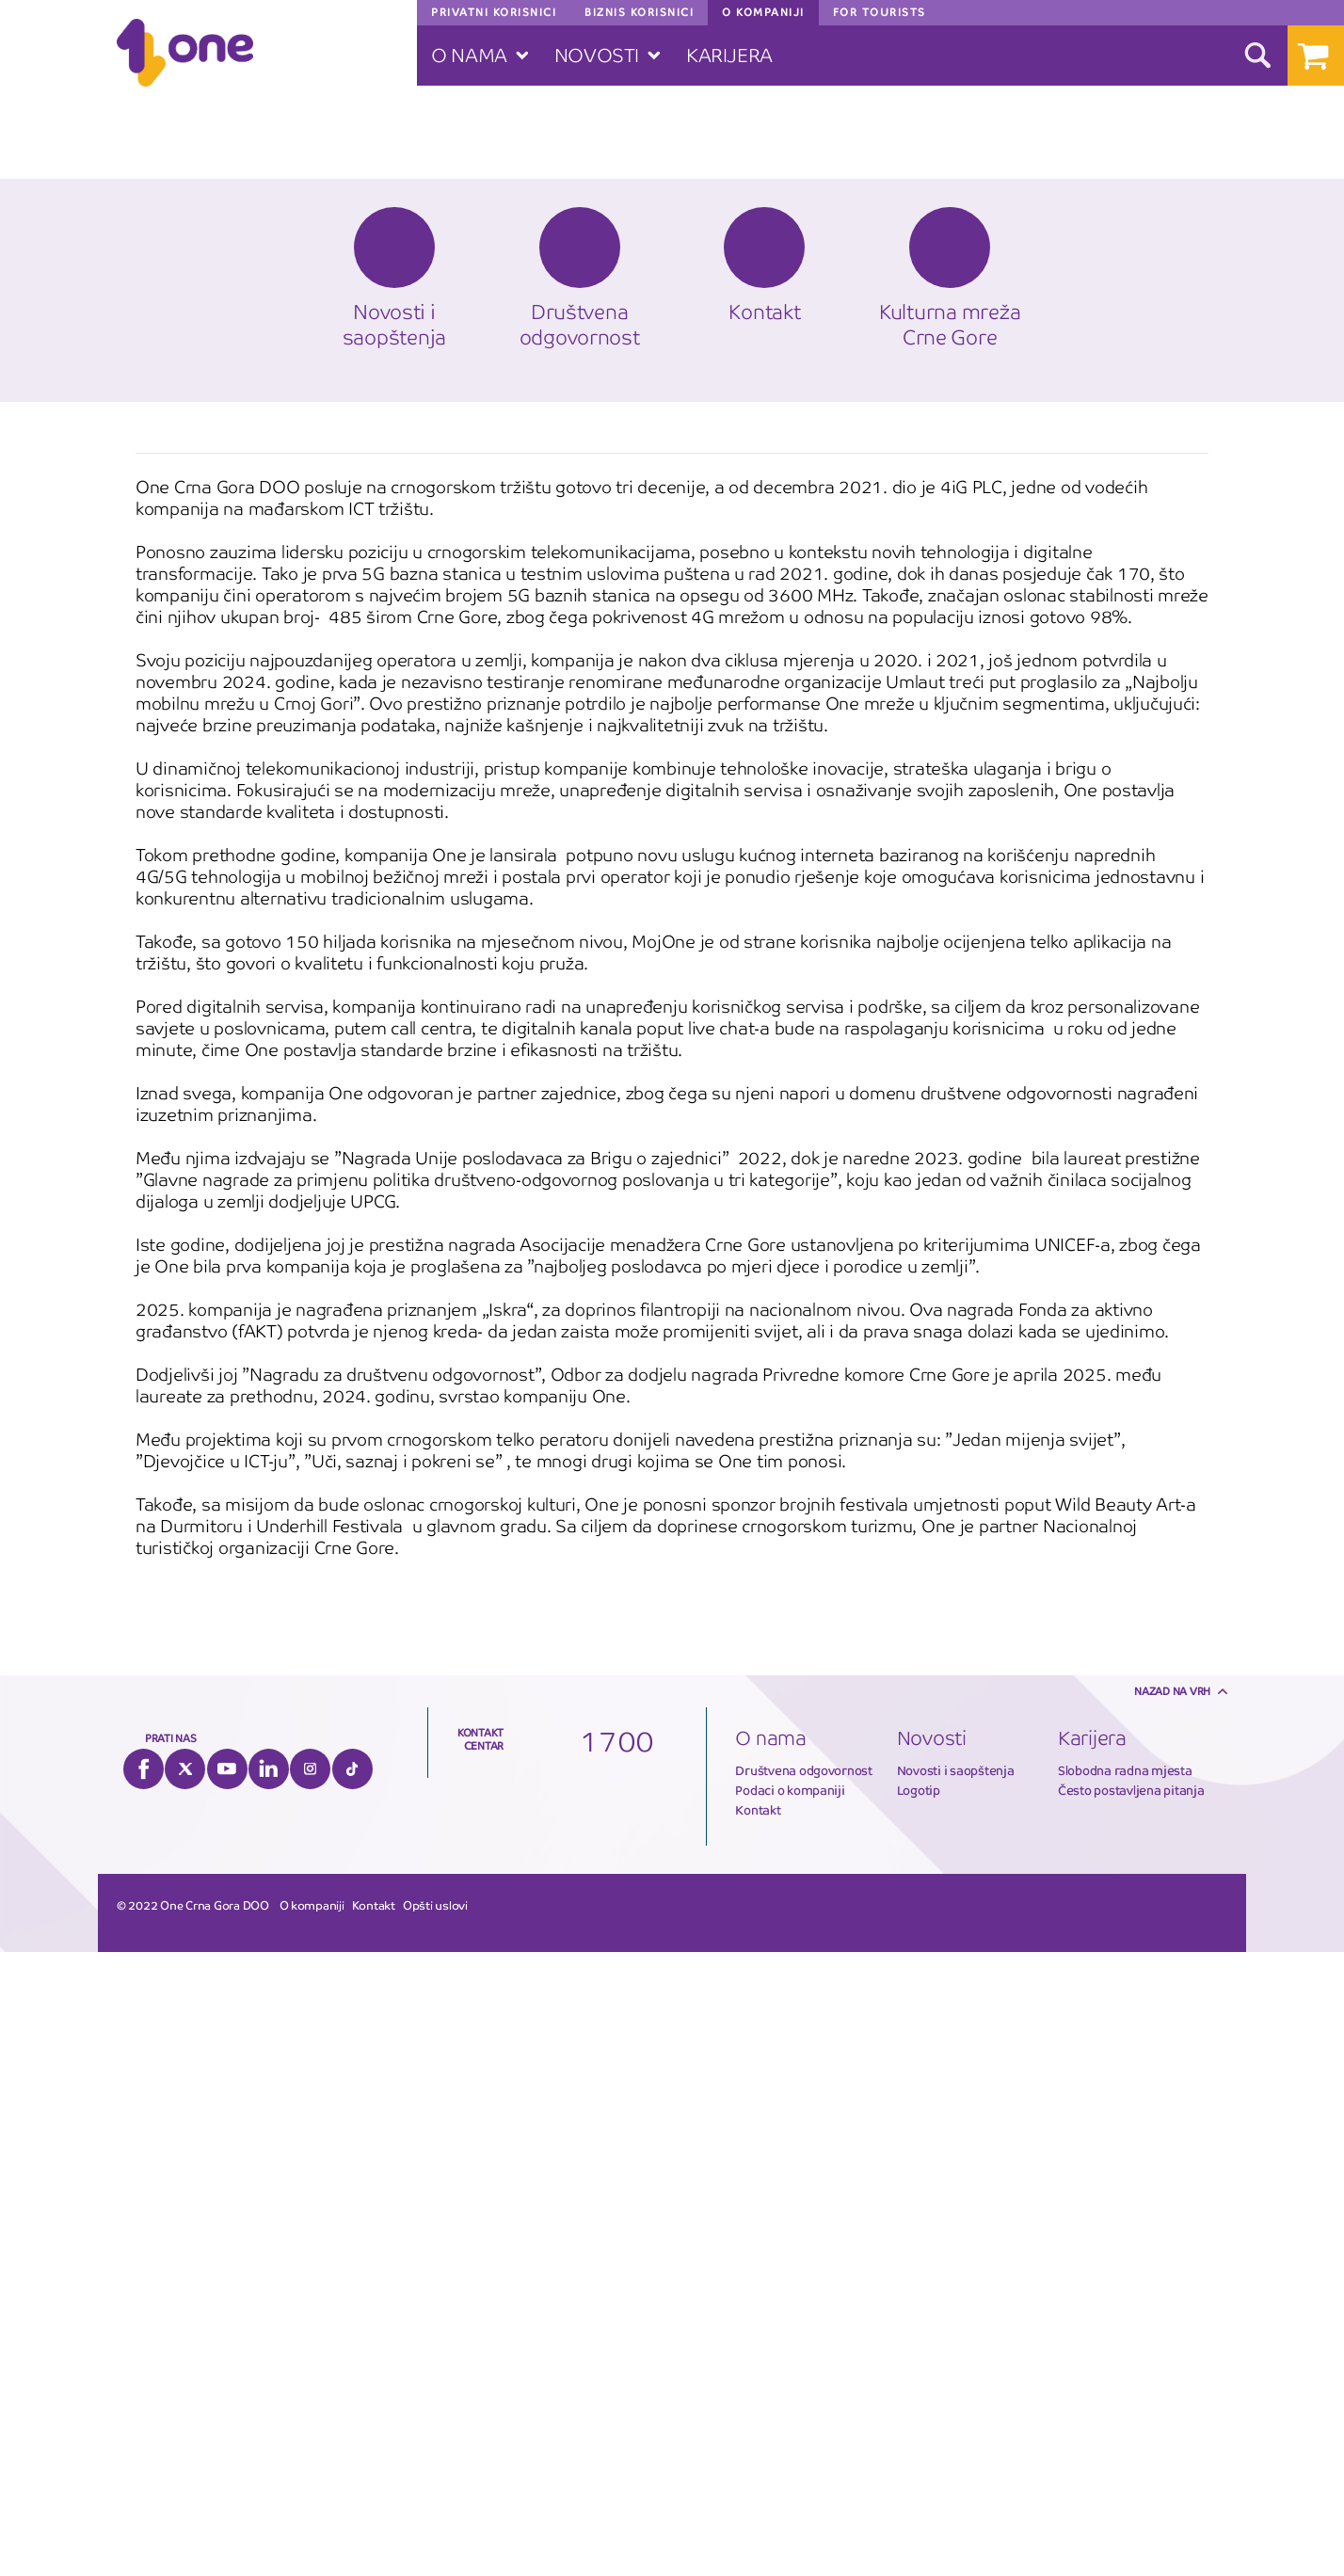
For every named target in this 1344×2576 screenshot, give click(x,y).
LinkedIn (268, 2393)
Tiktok (352, 2393)
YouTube (227, 2393)
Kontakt (757, 2434)
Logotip (918, 2415)
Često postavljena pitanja (1131, 2415)
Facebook (143, 2393)
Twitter (185, 2393)
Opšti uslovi (435, 2529)
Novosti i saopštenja (956, 2395)
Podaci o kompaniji (789, 2415)
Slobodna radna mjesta (1125, 2395)
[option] (672, 1927)
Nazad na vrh (1172, 2315)
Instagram (310, 2393)
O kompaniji (312, 2529)
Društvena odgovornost (803, 2395)
